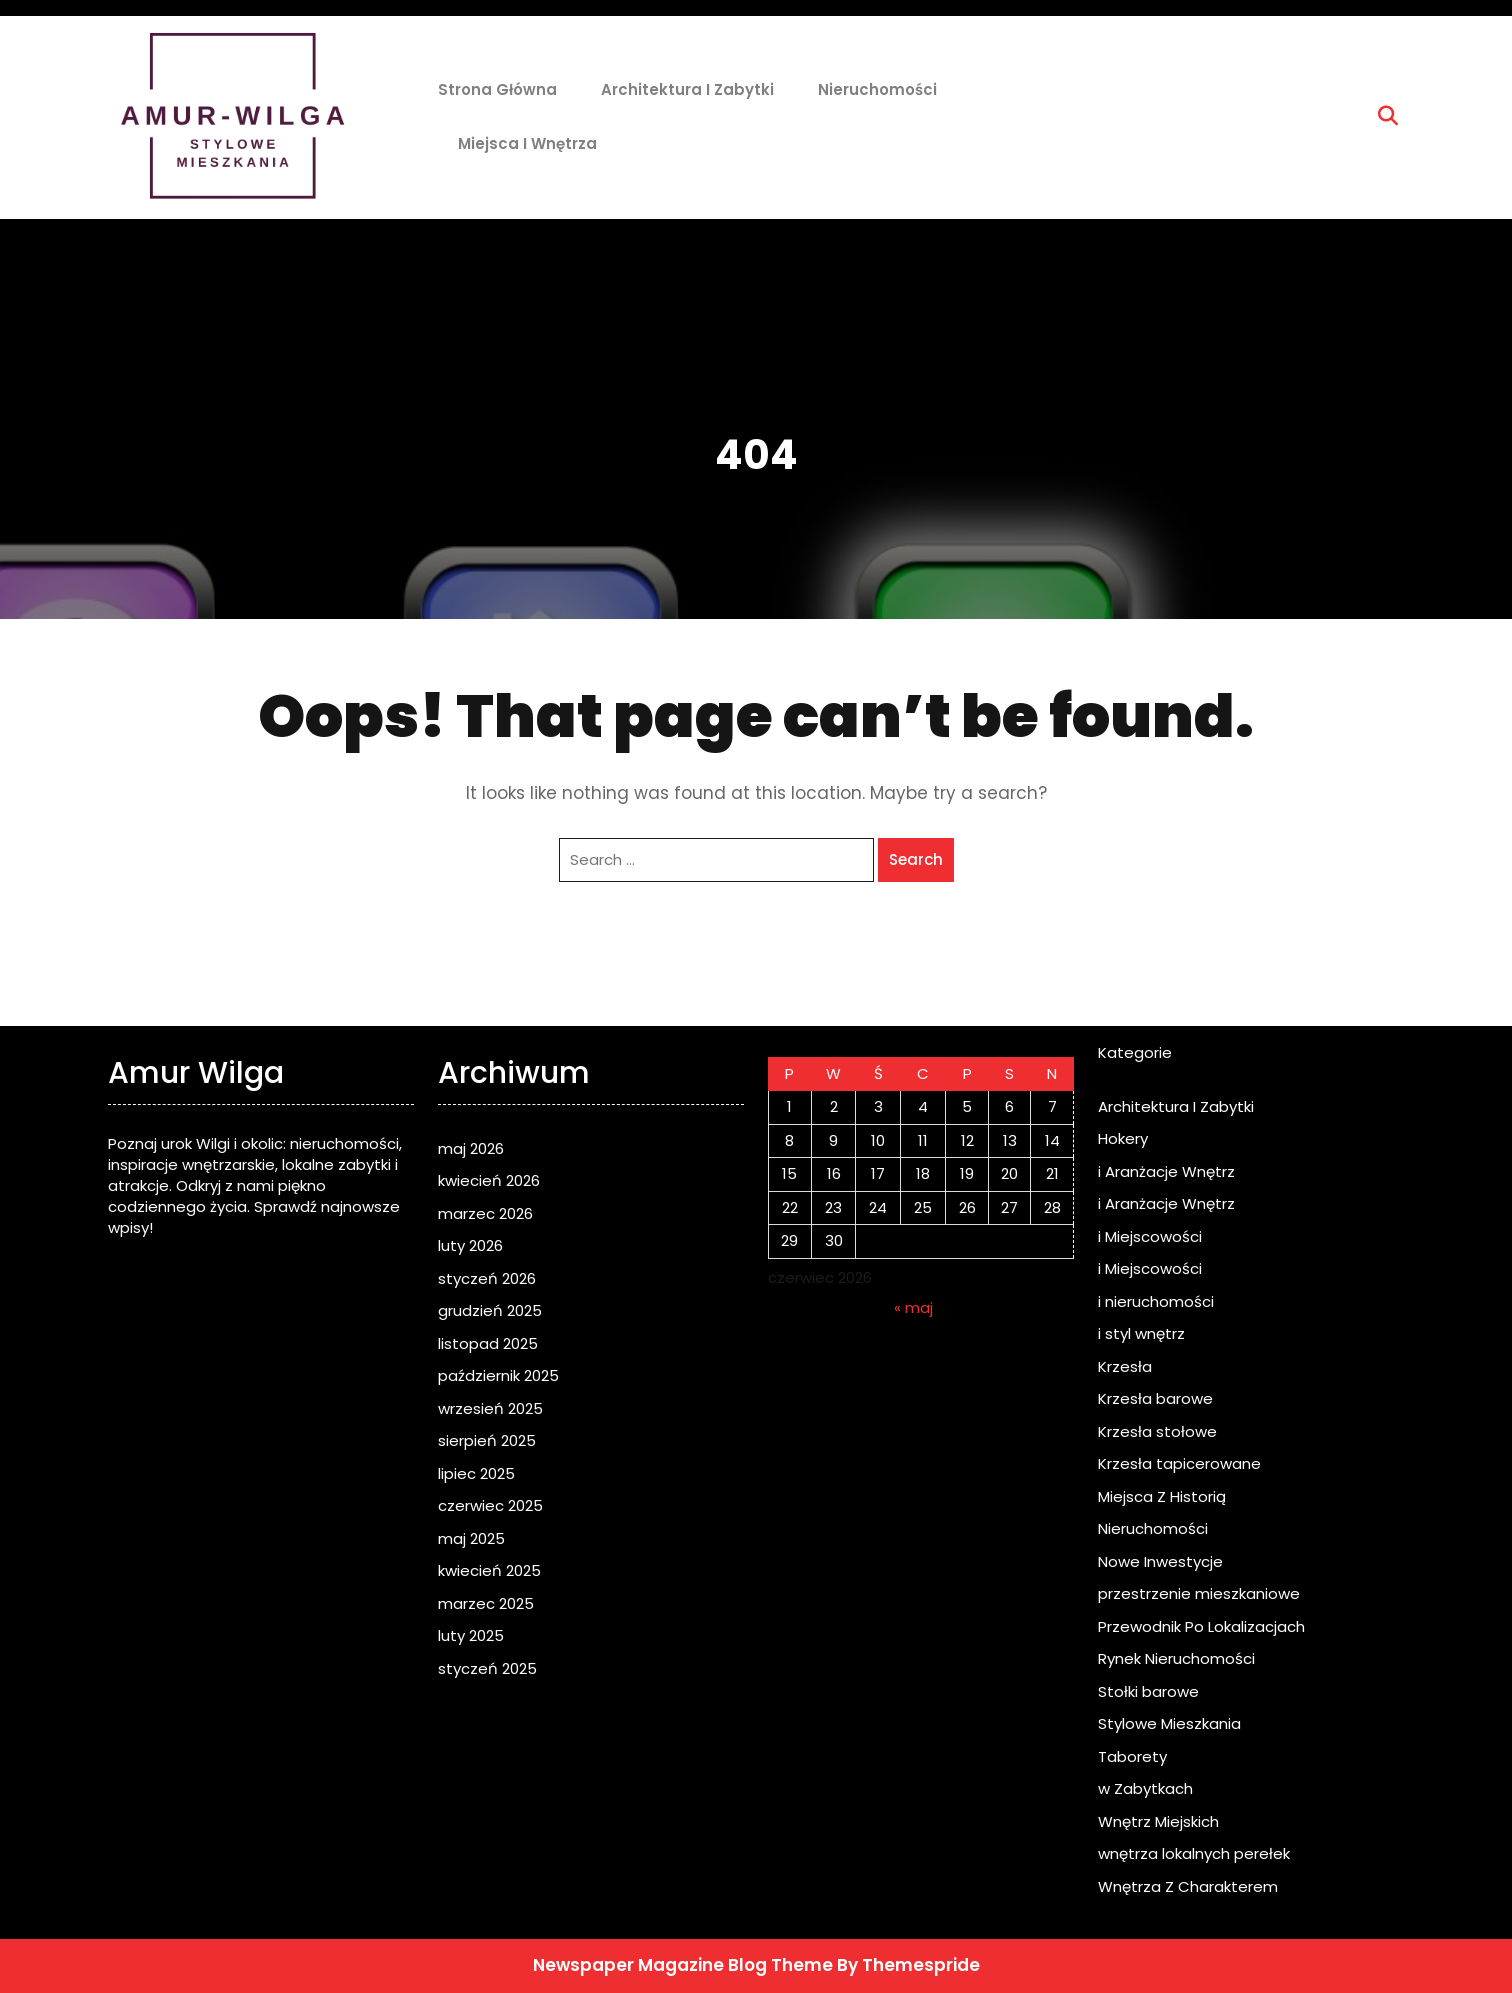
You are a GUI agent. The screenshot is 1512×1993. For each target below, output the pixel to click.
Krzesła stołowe (1157, 1431)
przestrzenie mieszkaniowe (1199, 1593)
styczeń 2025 (487, 1668)
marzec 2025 (486, 1603)
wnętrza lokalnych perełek (1194, 1853)
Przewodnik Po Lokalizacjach (1201, 1626)
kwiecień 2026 (489, 1180)
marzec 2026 (485, 1213)
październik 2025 (498, 1375)
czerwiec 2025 (490, 1505)
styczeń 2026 (487, 1278)
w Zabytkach (1145, 1788)
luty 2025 (471, 1635)
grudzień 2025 (490, 1310)
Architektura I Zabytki (687, 89)
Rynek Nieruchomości (1176, 1658)
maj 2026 (471, 1148)
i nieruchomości (1156, 1301)
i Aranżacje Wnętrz (1166, 1171)
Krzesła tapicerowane (1179, 1463)
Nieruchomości (877, 89)
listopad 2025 (488, 1343)
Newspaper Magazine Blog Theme (683, 1965)
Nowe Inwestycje (1160, 1561)
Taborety (1132, 1756)
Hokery (1123, 1138)
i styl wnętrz (1141, 1333)
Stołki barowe (1148, 1691)
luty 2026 (470, 1245)
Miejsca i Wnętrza (527, 143)
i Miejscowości (1150, 1236)
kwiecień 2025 (489, 1570)
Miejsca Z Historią (1162, 1496)
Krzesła (1125, 1366)
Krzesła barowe (1155, 1398)
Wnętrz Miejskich (1158, 1821)
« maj (913, 1307)
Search (916, 859)
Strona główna (497, 89)
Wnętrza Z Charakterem (1188, 1886)
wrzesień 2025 (490, 1408)
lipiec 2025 (476, 1473)
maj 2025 (471, 1538)
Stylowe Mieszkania (1169, 1723)
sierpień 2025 (487, 1440)
